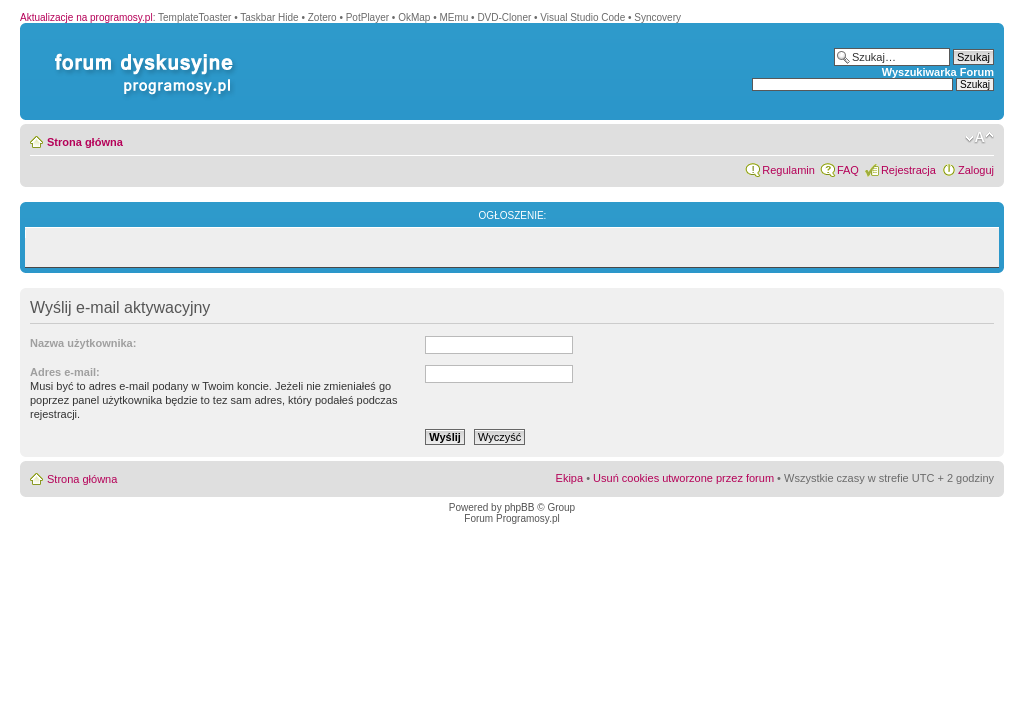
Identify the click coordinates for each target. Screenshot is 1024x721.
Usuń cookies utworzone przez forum (683, 478)
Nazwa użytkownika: (83, 343)
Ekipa (570, 478)
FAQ (848, 170)
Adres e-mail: (65, 372)
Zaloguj (976, 170)
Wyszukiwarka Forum (938, 72)
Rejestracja (908, 170)
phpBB (519, 507)
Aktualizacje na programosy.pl (86, 17)
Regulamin (788, 170)
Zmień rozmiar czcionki (979, 138)
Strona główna (85, 142)
